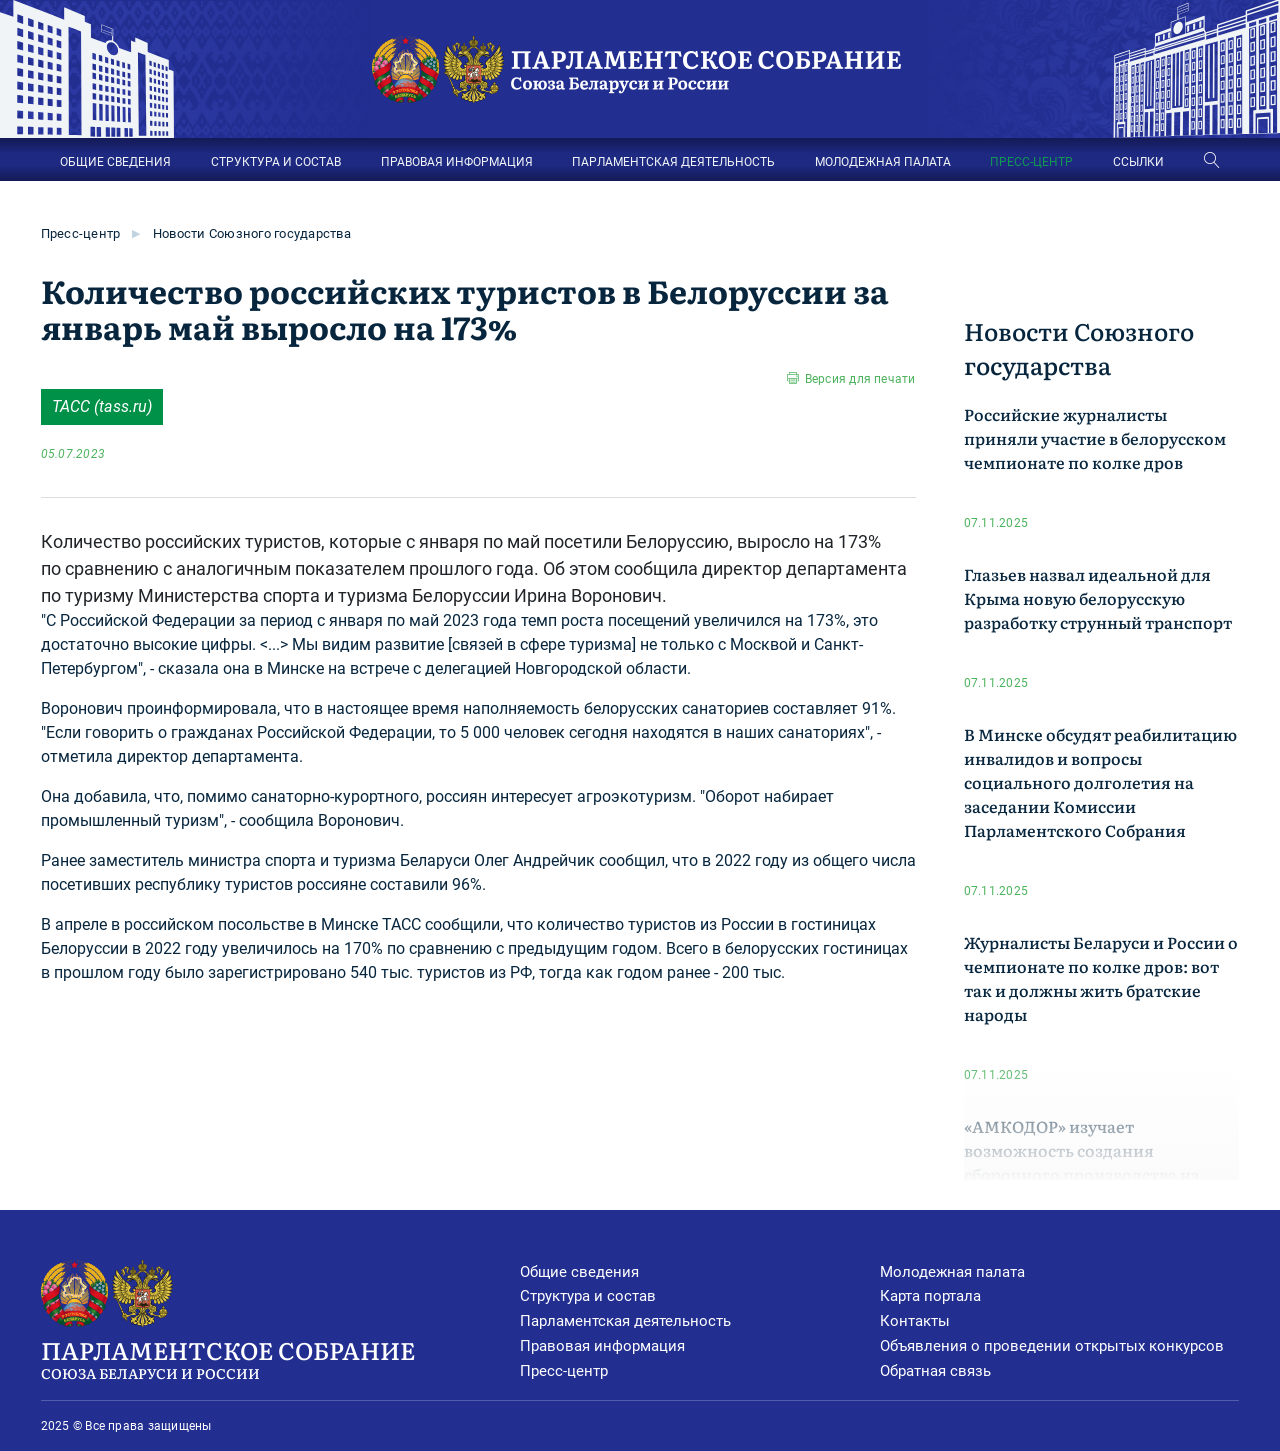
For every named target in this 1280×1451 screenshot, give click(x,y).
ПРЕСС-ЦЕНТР (1031, 162)
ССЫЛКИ (1138, 162)
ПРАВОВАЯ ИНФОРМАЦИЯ (457, 162)
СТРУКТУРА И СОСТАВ (276, 162)
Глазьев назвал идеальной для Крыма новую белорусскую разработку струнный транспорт (1098, 598)
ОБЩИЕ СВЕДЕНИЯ (115, 162)
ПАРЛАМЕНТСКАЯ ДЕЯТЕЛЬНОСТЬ (673, 162)
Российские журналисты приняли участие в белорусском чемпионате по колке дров (1095, 438)
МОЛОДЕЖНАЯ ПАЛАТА (883, 162)
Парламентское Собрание (281, 1358)
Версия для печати (860, 379)
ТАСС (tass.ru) (102, 406)
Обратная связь (935, 1371)
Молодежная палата (952, 1272)
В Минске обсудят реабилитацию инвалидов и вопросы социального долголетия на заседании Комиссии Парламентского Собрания (1100, 782)
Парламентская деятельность (625, 1321)
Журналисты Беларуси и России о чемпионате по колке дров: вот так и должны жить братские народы (1101, 978)
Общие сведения (579, 1272)
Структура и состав (588, 1296)
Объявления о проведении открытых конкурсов (1052, 1346)
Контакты (915, 1321)
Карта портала (930, 1296)
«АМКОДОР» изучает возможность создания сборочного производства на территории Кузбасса (1082, 1162)
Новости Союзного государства (252, 233)
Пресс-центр (81, 233)
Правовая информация (602, 1346)
